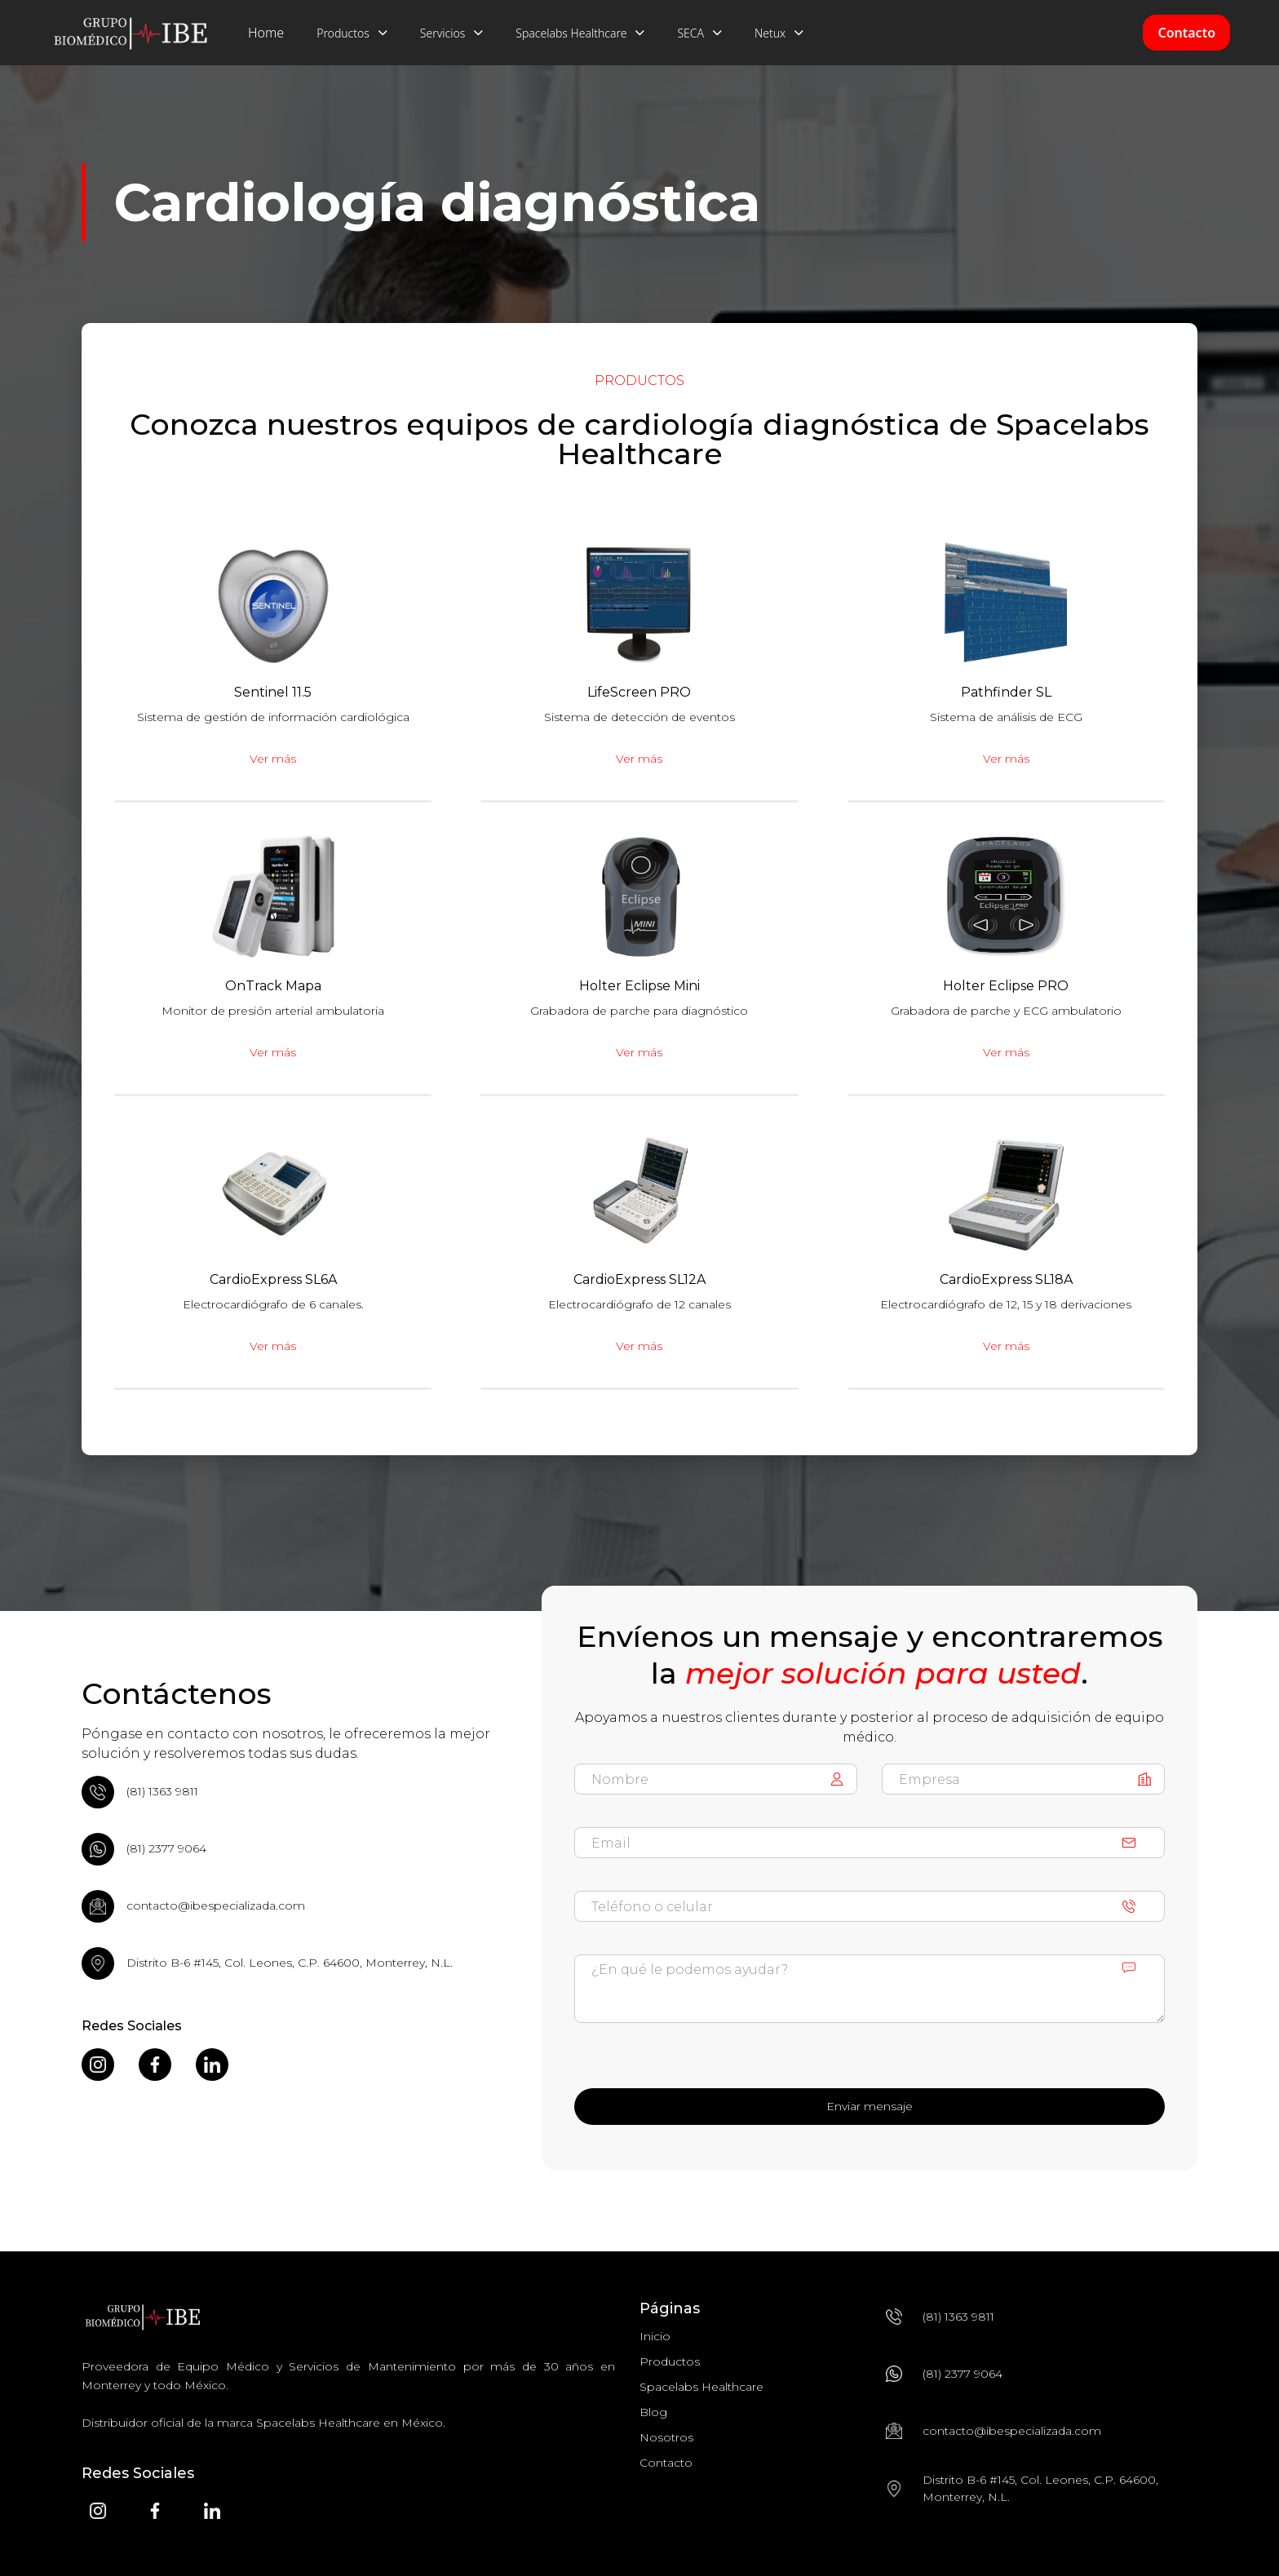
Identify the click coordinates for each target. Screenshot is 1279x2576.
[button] (352, 33)
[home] (130, 32)
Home (266, 33)
